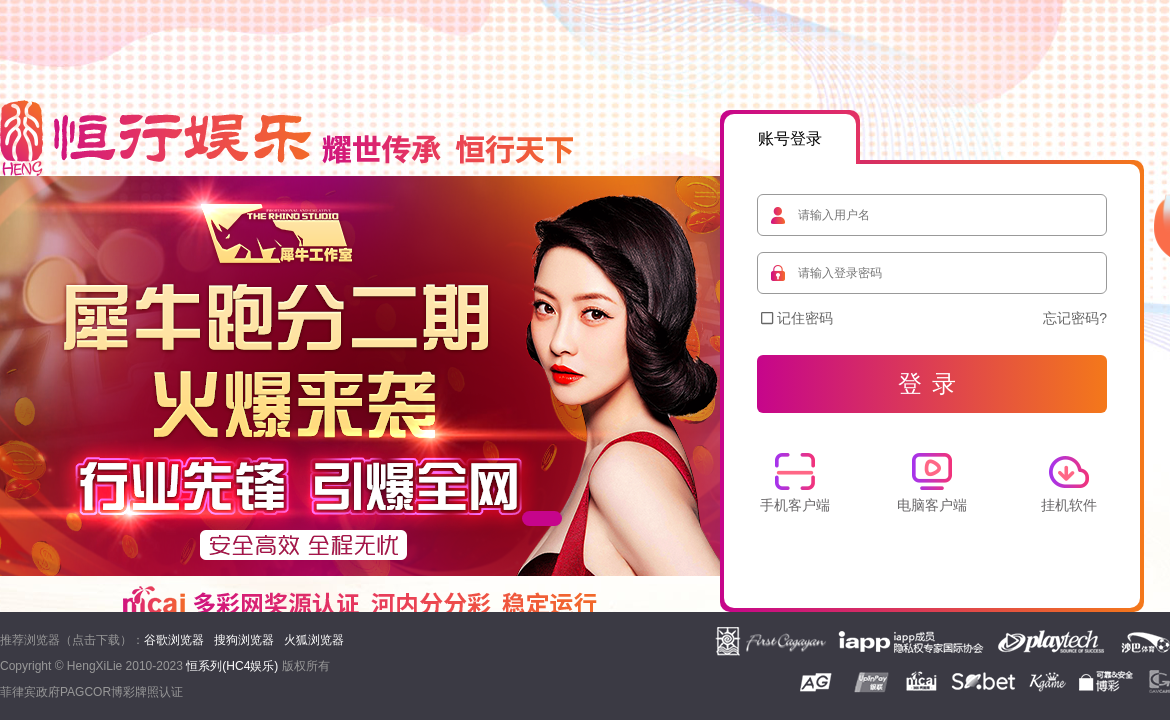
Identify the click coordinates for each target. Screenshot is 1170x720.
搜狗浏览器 (244, 640)
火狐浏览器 (314, 640)
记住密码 (797, 318)
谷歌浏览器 (174, 640)
